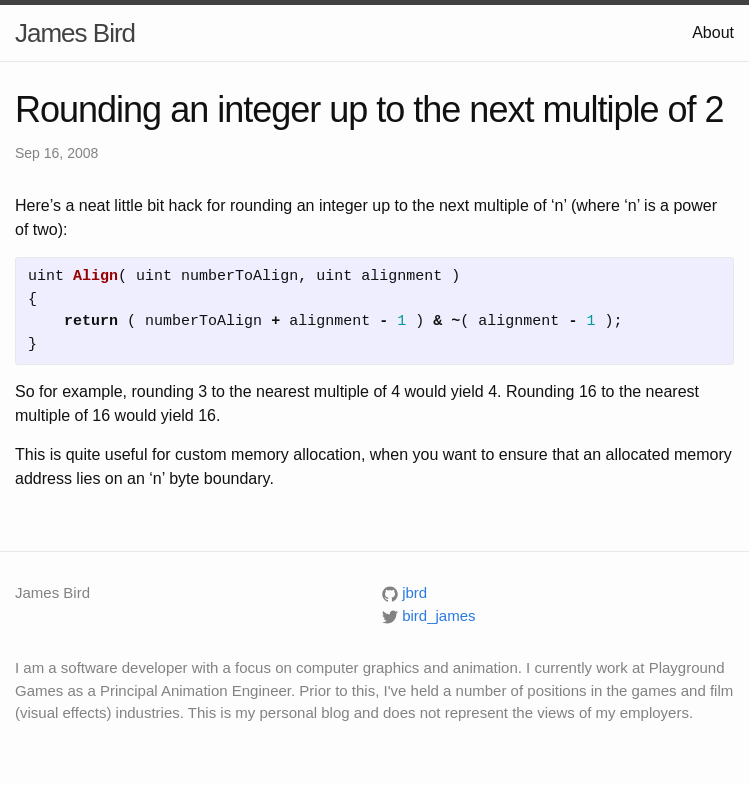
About (713, 32)
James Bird (75, 33)
